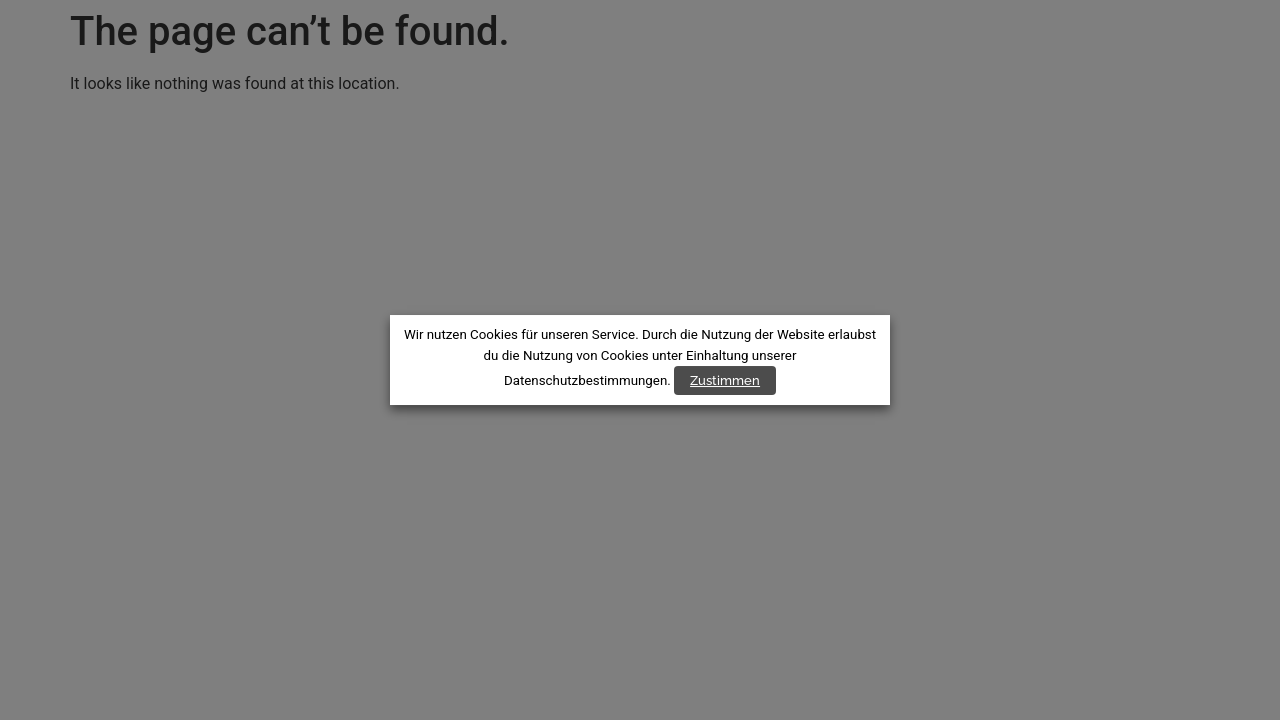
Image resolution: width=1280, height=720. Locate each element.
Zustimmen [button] (725, 380)
